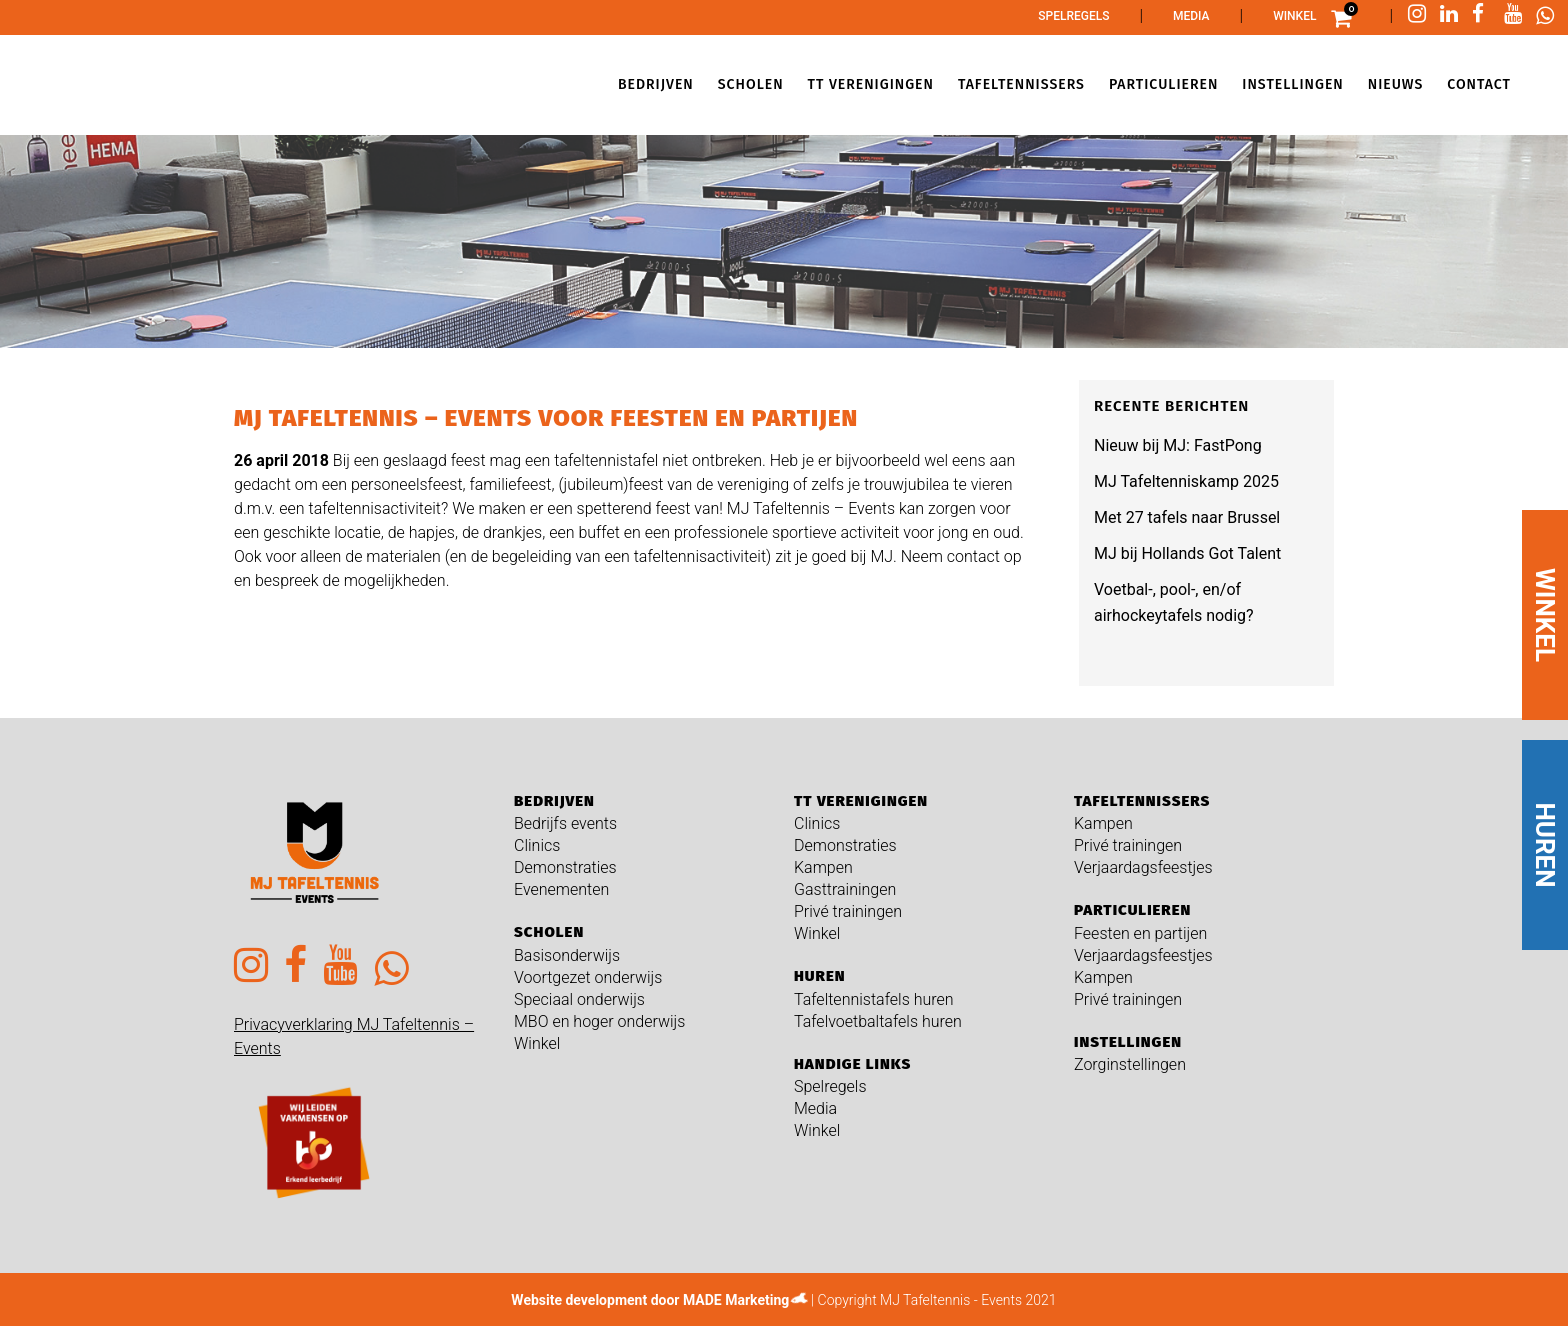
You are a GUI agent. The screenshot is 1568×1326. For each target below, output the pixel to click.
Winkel (1294, 16)
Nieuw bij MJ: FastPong (1178, 445)
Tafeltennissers (1142, 801)
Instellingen (1128, 1042)
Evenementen (561, 889)
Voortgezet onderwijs (588, 977)
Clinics (537, 845)
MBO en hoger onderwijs (599, 1021)
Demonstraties (565, 867)
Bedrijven (554, 801)
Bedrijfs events (565, 823)
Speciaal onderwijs (579, 999)
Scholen (549, 932)
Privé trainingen (848, 911)
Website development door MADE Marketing (650, 1300)
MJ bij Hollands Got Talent (1187, 553)
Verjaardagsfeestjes (1143, 867)
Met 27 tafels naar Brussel (1187, 517)
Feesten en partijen (1140, 933)
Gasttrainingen (845, 889)
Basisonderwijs (567, 955)
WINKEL (1545, 615)
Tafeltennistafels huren (874, 999)
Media (1191, 16)
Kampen (823, 867)
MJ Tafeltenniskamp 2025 (1186, 481)
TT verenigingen (861, 801)
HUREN (1545, 844)
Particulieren (1132, 910)
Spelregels (1073, 16)
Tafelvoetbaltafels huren (878, 1021)
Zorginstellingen (1130, 1064)
